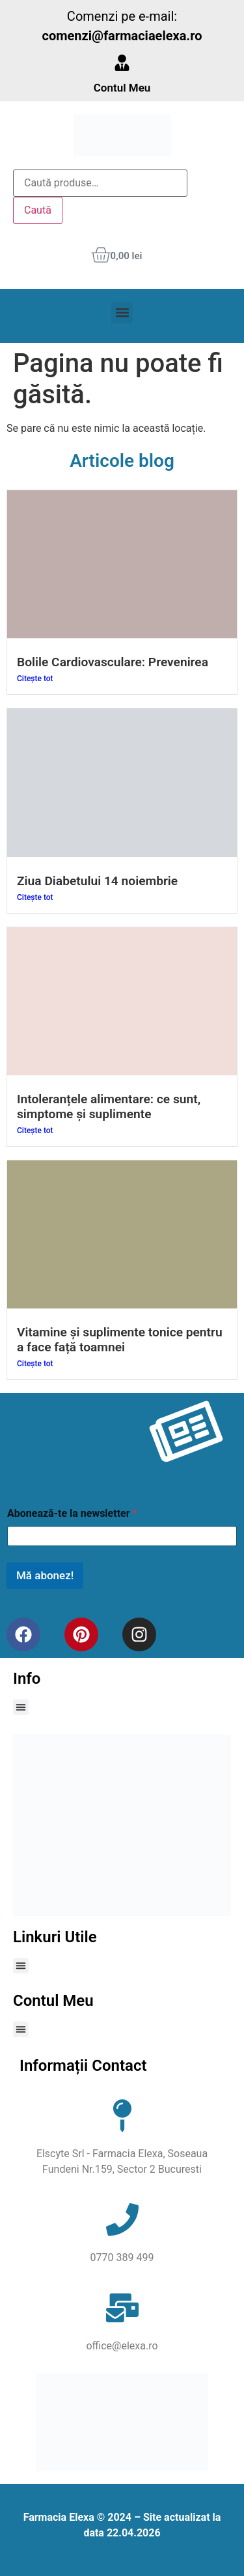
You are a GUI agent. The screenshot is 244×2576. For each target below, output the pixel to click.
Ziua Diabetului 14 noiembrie (97, 880)
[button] (122, 312)
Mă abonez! (45, 1575)
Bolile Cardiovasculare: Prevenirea (112, 662)
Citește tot (35, 678)
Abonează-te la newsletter (72, 1513)
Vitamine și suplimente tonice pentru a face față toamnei (120, 1340)
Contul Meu (122, 87)
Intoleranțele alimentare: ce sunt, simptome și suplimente (108, 1106)
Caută (37, 210)
